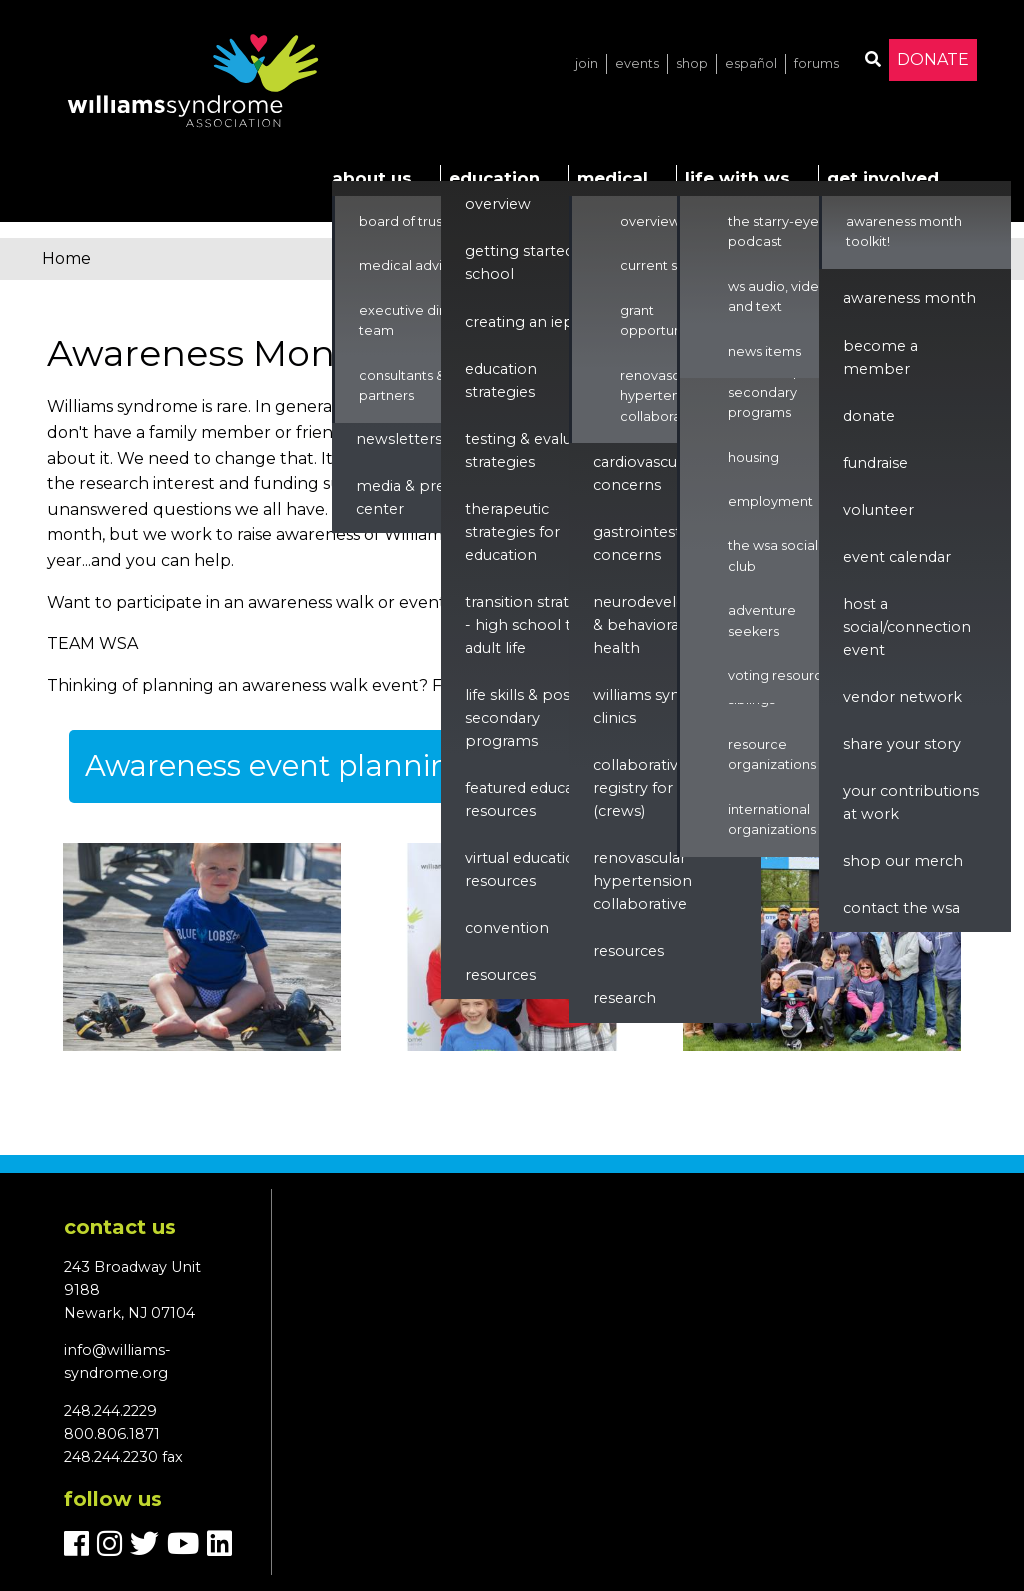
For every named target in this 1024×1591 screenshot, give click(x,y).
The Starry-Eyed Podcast (778, 231)
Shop (692, 63)
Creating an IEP (519, 322)
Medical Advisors (413, 265)
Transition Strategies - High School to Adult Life (536, 625)
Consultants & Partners (402, 385)
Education (494, 178)
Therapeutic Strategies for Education (512, 532)
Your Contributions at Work (911, 802)
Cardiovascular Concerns (644, 473)
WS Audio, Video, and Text (779, 296)
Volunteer (878, 510)
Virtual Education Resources (525, 869)
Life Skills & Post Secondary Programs (520, 718)
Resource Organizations (772, 754)
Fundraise (875, 463)
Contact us (120, 1227)
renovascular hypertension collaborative (642, 881)
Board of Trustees (415, 221)
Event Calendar (897, 557)
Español (751, 63)
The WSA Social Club (773, 555)
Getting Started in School (528, 262)
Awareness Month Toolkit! (904, 231)
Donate (933, 59)
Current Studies (668, 265)
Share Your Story (902, 744)
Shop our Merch (903, 861)
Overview (498, 204)
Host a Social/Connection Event (907, 627)
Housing (753, 457)
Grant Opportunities (664, 320)
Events (637, 63)
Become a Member (880, 357)
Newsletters (399, 439)
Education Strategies (501, 380)
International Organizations (772, 819)
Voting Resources (782, 675)
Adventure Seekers (762, 620)
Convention (507, 928)
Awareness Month (909, 298)
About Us (372, 178)
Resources (500, 975)
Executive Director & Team (425, 320)
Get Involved (883, 178)
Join (586, 63)
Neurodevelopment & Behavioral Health (665, 625)
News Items (764, 351)
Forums (816, 63)
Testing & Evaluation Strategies (537, 450)
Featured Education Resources (533, 799)
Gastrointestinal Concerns (649, 543)
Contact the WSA (901, 908)
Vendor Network (902, 697)
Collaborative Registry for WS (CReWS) (645, 788)
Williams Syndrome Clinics (661, 706)
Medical (612, 178)
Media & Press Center (407, 497)
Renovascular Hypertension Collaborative (663, 396)
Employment (770, 501)
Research (624, 998)
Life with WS (737, 178)
